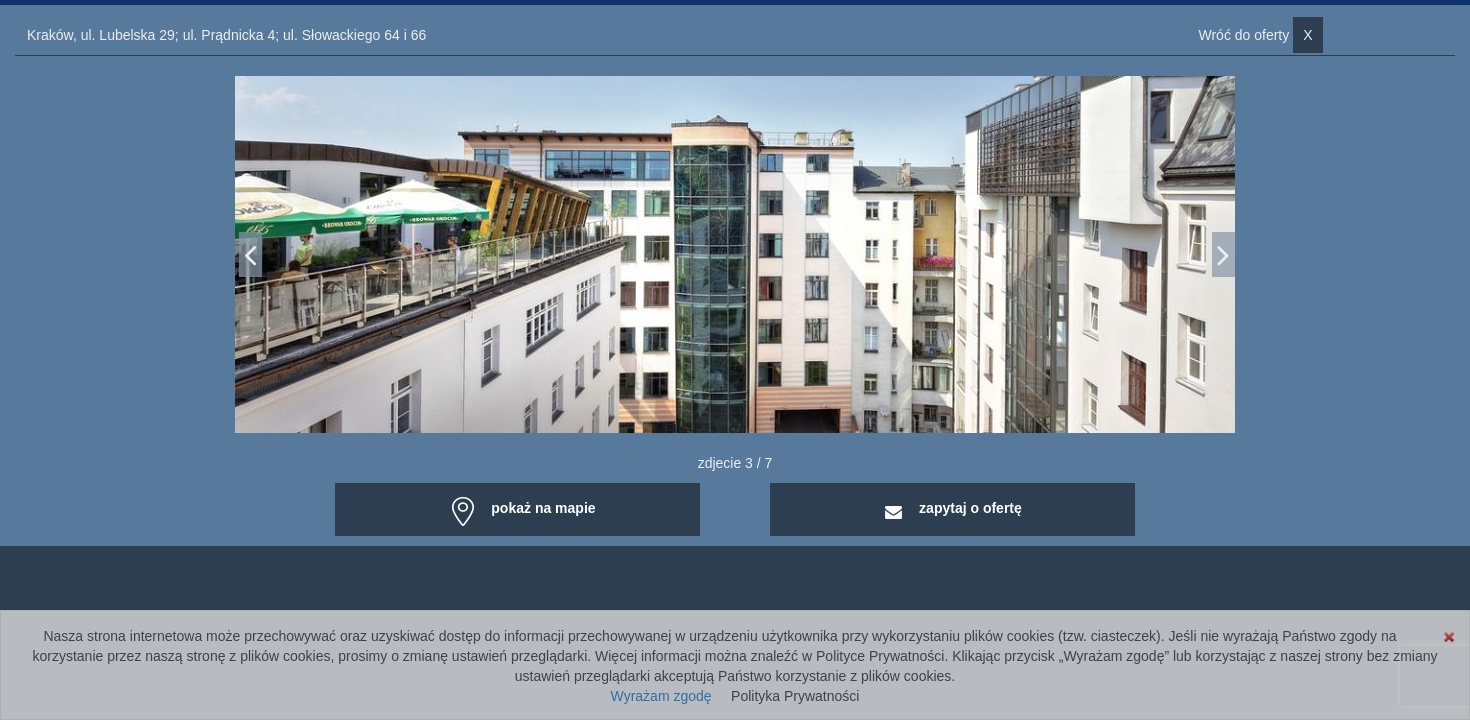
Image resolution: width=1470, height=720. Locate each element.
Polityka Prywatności (795, 696)
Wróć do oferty (1260, 35)
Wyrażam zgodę (661, 696)
